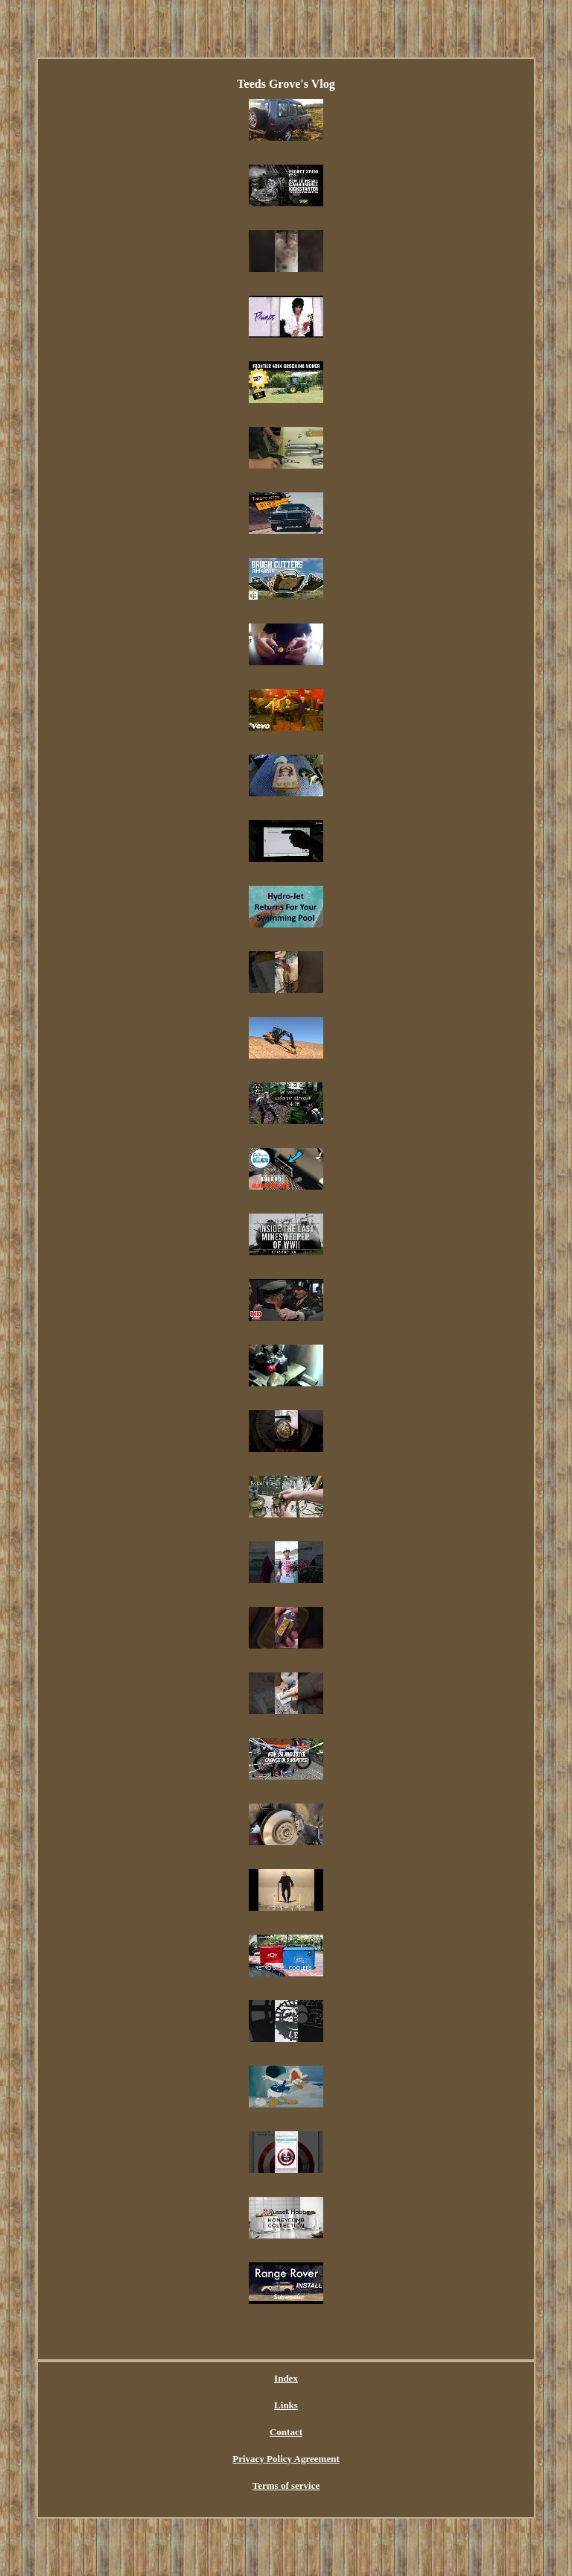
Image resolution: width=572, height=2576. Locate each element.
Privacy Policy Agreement (285, 2458)
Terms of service (286, 2485)
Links (286, 2405)
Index (286, 2378)
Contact (286, 2431)
